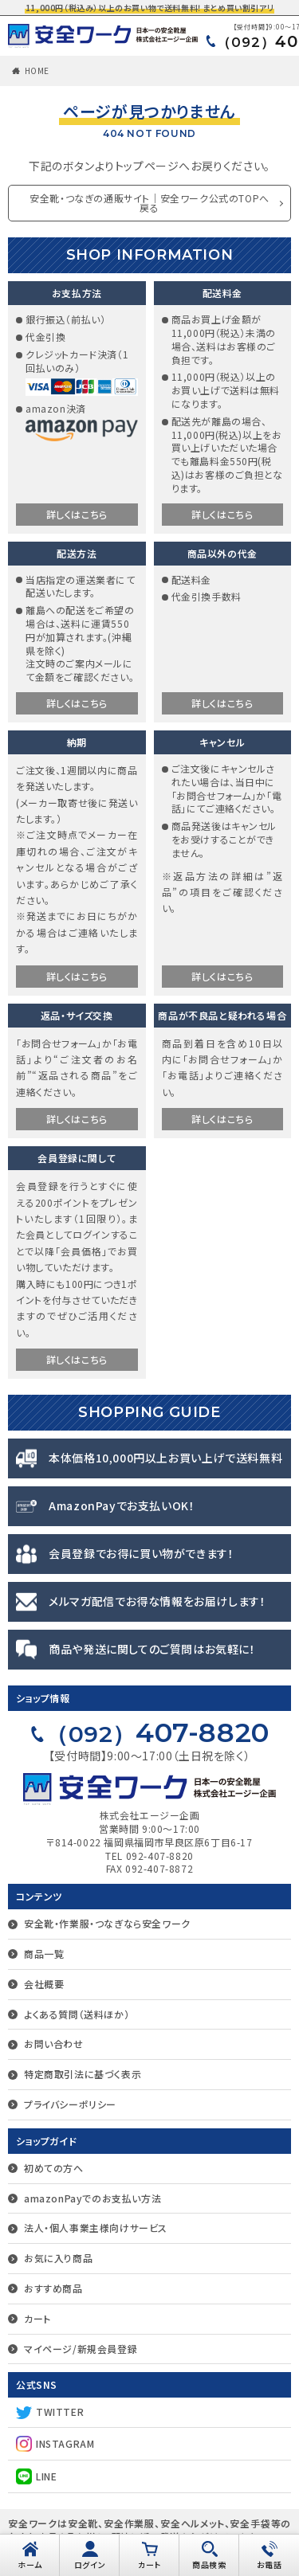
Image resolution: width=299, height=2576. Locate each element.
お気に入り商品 (58, 2258)
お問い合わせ (54, 2043)
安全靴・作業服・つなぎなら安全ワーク (107, 1923)
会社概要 (44, 1984)
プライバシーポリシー (70, 2104)
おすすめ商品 (53, 2288)
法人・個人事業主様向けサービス (95, 2227)
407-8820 (157, 1732)
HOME (37, 70)
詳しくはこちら (77, 514)
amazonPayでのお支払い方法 (92, 2198)
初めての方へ (54, 2168)
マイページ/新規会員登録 (80, 2348)
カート (37, 2318)
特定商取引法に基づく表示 (82, 2074)
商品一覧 (44, 1953)
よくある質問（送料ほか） (76, 2014)
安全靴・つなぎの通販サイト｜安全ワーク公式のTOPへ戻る (149, 202)
